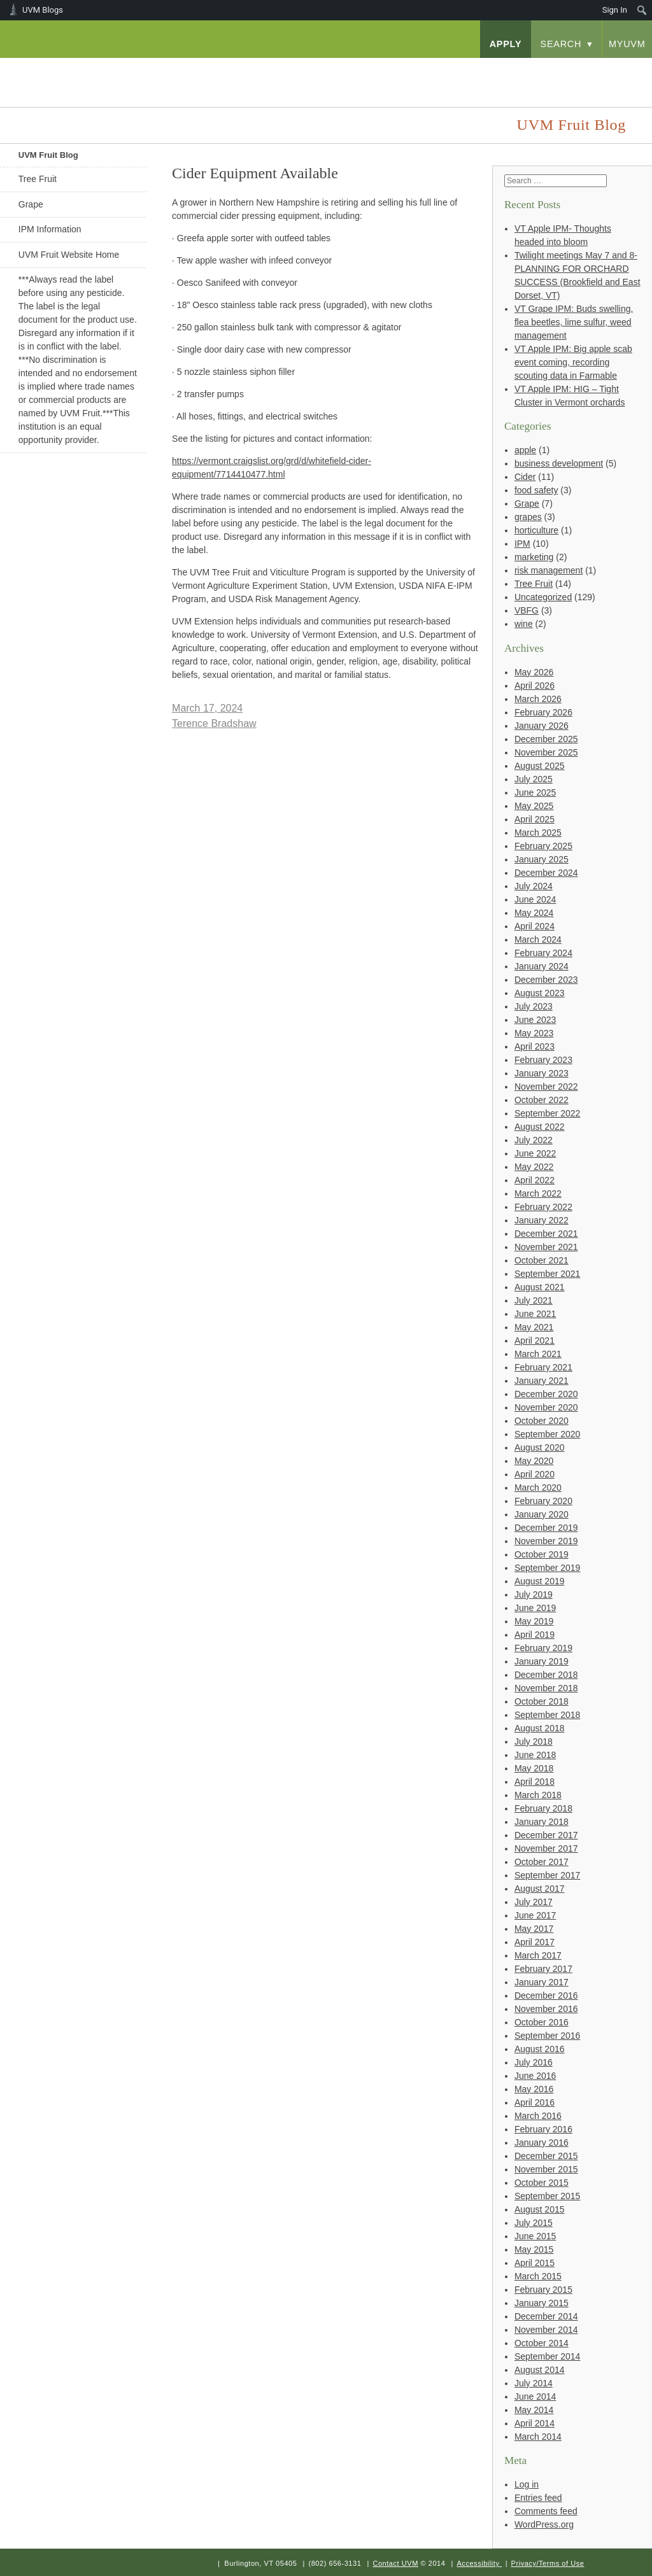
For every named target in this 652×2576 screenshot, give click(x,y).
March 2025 (538, 832)
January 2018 (541, 1822)
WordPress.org (544, 2524)
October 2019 (541, 1554)
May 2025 (533, 806)
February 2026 (543, 712)
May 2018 (533, 1768)
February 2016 (543, 2129)
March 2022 (538, 1193)
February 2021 (543, 1367)
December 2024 (546, 873)
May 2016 (533, 2089)
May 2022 (533, 1167)
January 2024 (541, 966)
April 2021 (534, 1340)
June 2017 (535, 1915)
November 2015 (546, 2169)
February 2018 (543, 1808)
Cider (524, 477)
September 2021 (547, 1274)
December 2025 (546, 739)
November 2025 (546, 752)
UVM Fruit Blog (48, 155)
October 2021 (541, 1260)
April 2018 (534, 1782)
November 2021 (546, 1247)
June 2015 (535, 2236)
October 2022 (541, 1100)
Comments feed (546, 2511)
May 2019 (533, 1621)
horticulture (536, 530)
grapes (528, 517)
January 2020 (541, 1514)
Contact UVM (395, 2563)
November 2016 (546, 2009)
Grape (30, 204)
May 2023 (533, 1033)
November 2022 (546, 1086)
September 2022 (547, 1113)
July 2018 (533, 1741)
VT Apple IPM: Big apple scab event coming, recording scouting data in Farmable (573, 362)
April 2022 (534, 1180)
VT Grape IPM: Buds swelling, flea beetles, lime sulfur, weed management (573, 322)
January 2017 (541, 1982)
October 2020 (541, 1421)
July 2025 (533, 779)
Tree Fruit (37, 179)
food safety (536, 490)
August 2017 (539, 1888)
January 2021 (541, 1381)
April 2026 (534, 685)
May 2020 (533, 1461)
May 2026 (533, 672)
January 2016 (541, 2142)
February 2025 (543, 846)
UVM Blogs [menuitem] (42, 10)
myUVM (627, 44)
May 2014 (533, 2410)
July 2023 (533, 1006)
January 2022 (541, 1220)
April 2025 (534, 819)
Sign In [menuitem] (614, 10)
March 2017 (538, 1955)
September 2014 (547, 2356)
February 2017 (543, 1969)
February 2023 (543, 1060)
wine (523, 624)
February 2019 (543, 1648)
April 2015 (534, 2263)
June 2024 (535, 899)
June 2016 (535, 2076)
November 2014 (546, 2330)
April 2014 (534, 2423)
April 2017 (534, 1942)
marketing (533, 557)
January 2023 (541, 1073)
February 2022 (543, 1207)
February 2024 (543, 953)
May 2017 (533, 1929)
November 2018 (546, 1688)
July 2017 (533, 1902)
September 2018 (547, 1715)
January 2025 (541, 859)
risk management (548, 570)
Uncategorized (543, 597)
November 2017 (546, 1848)
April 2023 (534, 1046)
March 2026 (538, 699)
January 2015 (541, 2303)
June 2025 (535, 792)
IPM (522, 543)
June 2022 (535, 1153)
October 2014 (541, 2343)
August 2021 (539, 1287)
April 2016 (534, 2102)
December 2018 (546, 1675)
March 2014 (538, 2437)
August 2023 (539, 993)
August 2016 (539, 2049)
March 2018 (538, 1795)
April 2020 (534, 1474)
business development (558, 463)
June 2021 (535, 1314)
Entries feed (538, 2498)
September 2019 (547, 1568)
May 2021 (533, 1327)
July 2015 (533, 2223)
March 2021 (538, 1354)
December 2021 (546, 1233)
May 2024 (533, 913)
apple (525, 450)
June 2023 (535, 1020)
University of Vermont (104, 69)
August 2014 (539, 2370)
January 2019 (541, 1661)
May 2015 (533, 2249)
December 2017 (546, 1835)
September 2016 (547, 2036)
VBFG (526, 610)
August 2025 (539, 766)
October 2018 (541, 1701)
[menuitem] (642, 10)
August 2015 (539, 2209)
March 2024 (538, 939)
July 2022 (533, 1140)
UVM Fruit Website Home (68, 255)
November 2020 (546, 1407)
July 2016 (533, 2062)
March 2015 (538, 2276)
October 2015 (541, 2183)
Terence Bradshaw (214, 723)
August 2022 (539, 1127)
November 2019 (546, 1541)
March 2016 (538, 2116)
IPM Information (50, 229)
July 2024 (533, 886)
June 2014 (535, 2396)
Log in (526, 2484)
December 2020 (546, 1394)
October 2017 (541, 1862)
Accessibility (478, 2563)
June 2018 (535, 1755)
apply (506, 44)
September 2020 (547, 1434)
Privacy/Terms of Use (548, 2563)
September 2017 (547, 1875)
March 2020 (538, 1487)
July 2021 (533, 1300)
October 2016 (541, 2022)
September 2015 (547, 2196)
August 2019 (539, 1581)
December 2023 (546, 980)
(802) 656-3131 (334, 2563)
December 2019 (546, 1528)
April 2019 (534, 1634)
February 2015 (543, 2289)
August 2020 (539, 1447)
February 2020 (543, 1501)
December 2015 (546, 2156)
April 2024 (534, 926)
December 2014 (546, 2316)
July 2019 (533, 1594)
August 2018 (539, 1728)
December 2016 (546, 1995)
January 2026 (541, 726)
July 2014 (533, 2383)
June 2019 (535, 1608)
